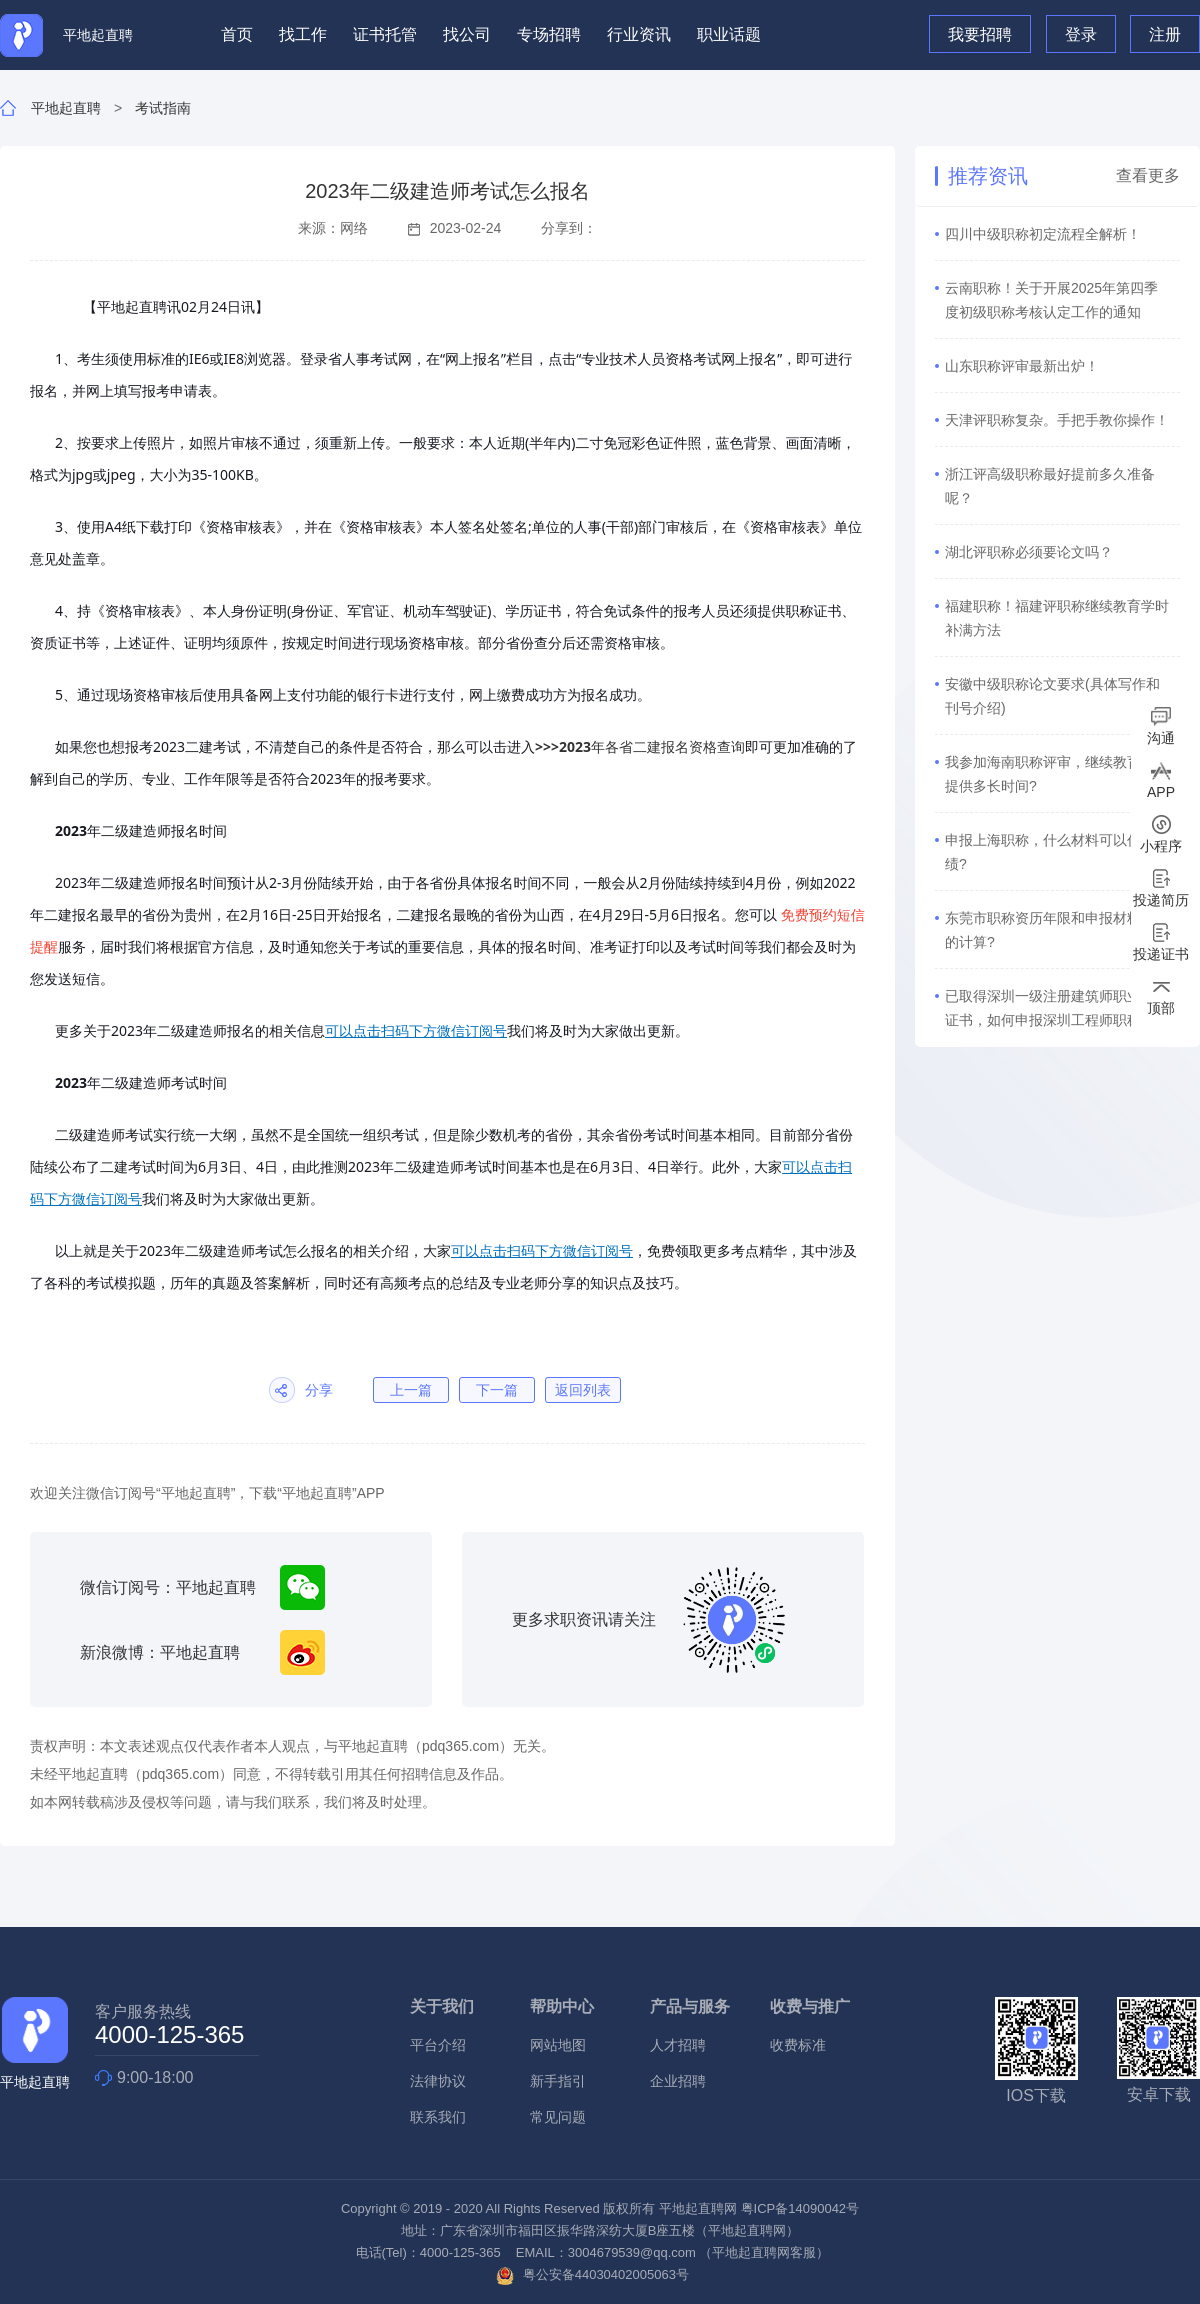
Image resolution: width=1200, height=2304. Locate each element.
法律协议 (438, 2081)
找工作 (303, 34)
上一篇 (411, 1390)
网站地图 (558, 2045)
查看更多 (1148, 176)
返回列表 (583, 1390)
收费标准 (798, 2045)
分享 (319, 1390)
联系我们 (438, 2117)
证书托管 (385, 34)
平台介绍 (438, 2045)
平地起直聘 (66, 108)
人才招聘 (678, 2045)
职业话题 (729, 34)
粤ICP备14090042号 (800, 2208)
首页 (237, 34)
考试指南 (163, 108)
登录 (1081, 34)
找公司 (467, 34)
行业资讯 (639, 34)
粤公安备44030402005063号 (592, 2274)
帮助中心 (562, 2006)
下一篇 (497, 1390)
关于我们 (442, 2006)
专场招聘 (549, 34)
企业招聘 (678, 2081)
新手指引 (558, 2081)
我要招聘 (980, 34)
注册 (1165, 34)
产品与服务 (690, 2006)
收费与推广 (810, 2006)
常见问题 (558, 2117)
